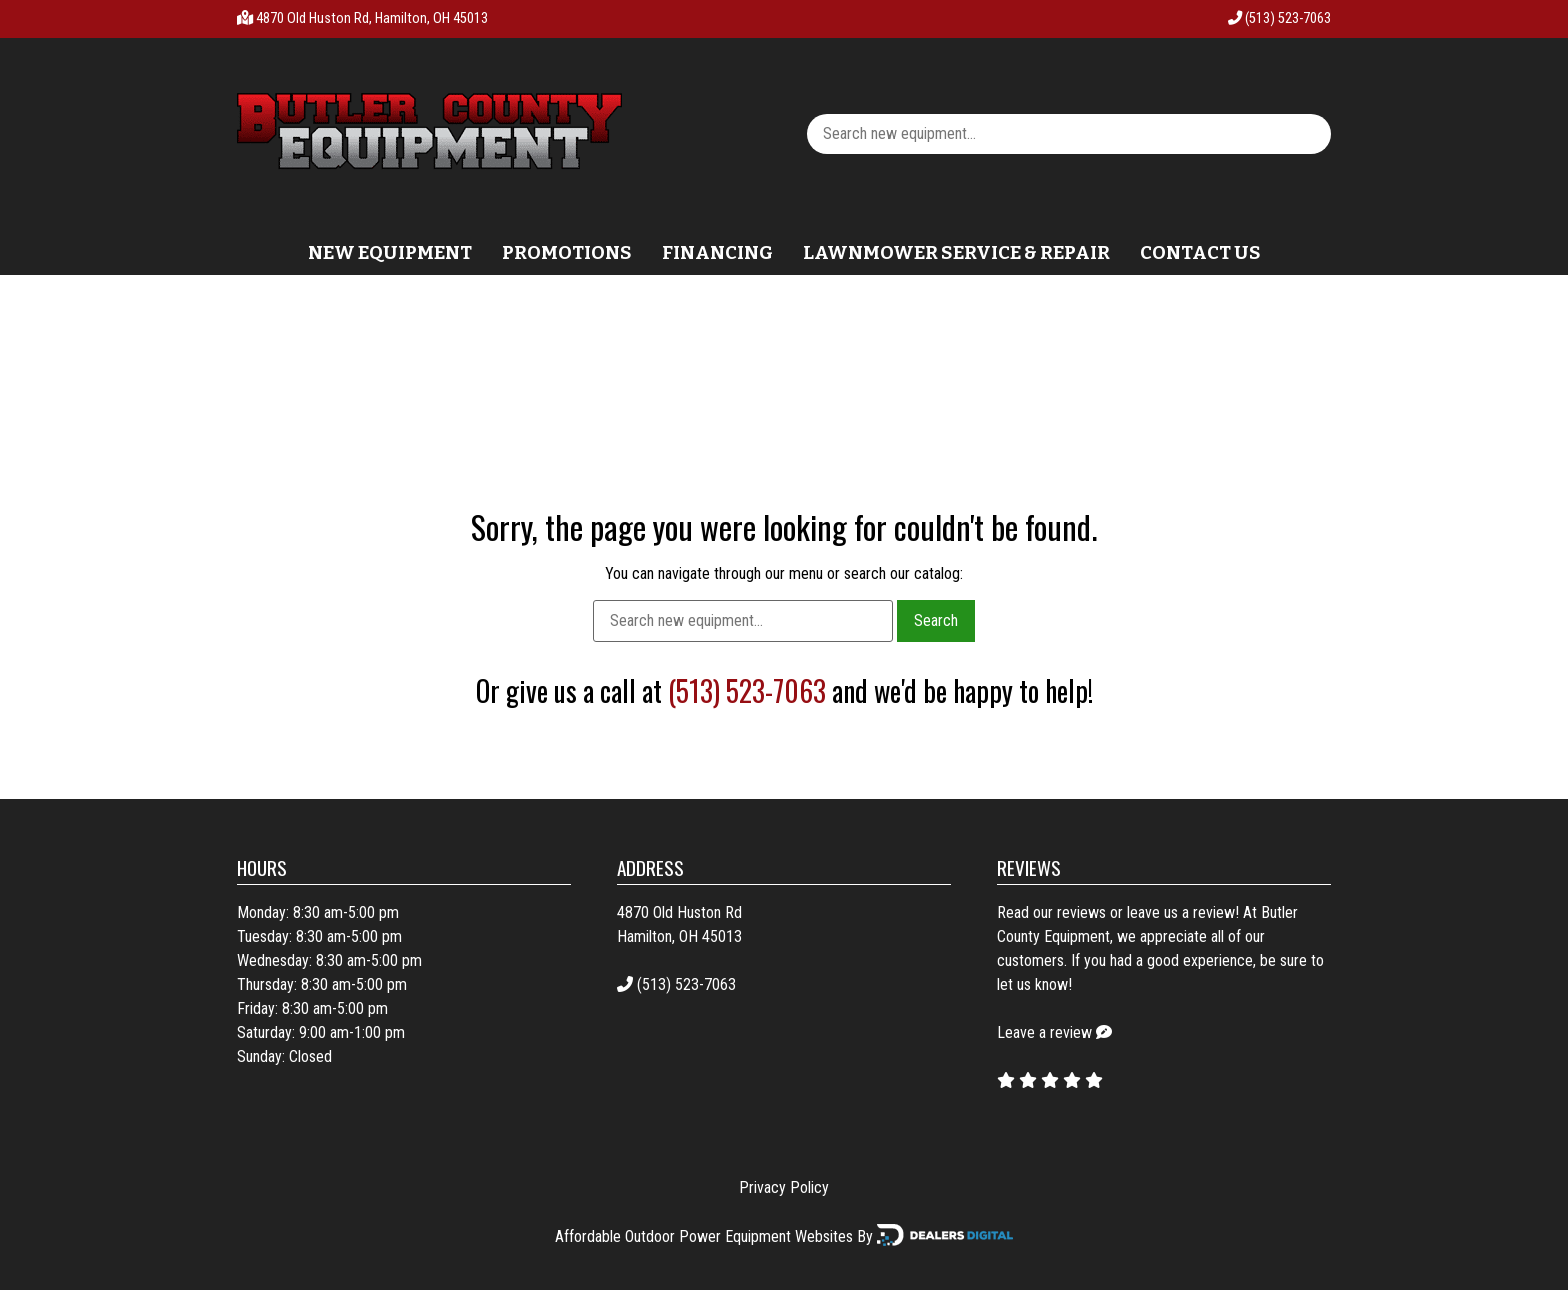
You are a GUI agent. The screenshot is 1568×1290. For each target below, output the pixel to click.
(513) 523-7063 (1279, 18)
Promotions (567, 253)
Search (936, 620)
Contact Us (1200, 253)
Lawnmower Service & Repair (956, 253)
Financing (717, 253)
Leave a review (1044, 1032)
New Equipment (390, 253)
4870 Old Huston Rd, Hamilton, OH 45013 (372, 18)
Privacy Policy (784, 1187)
